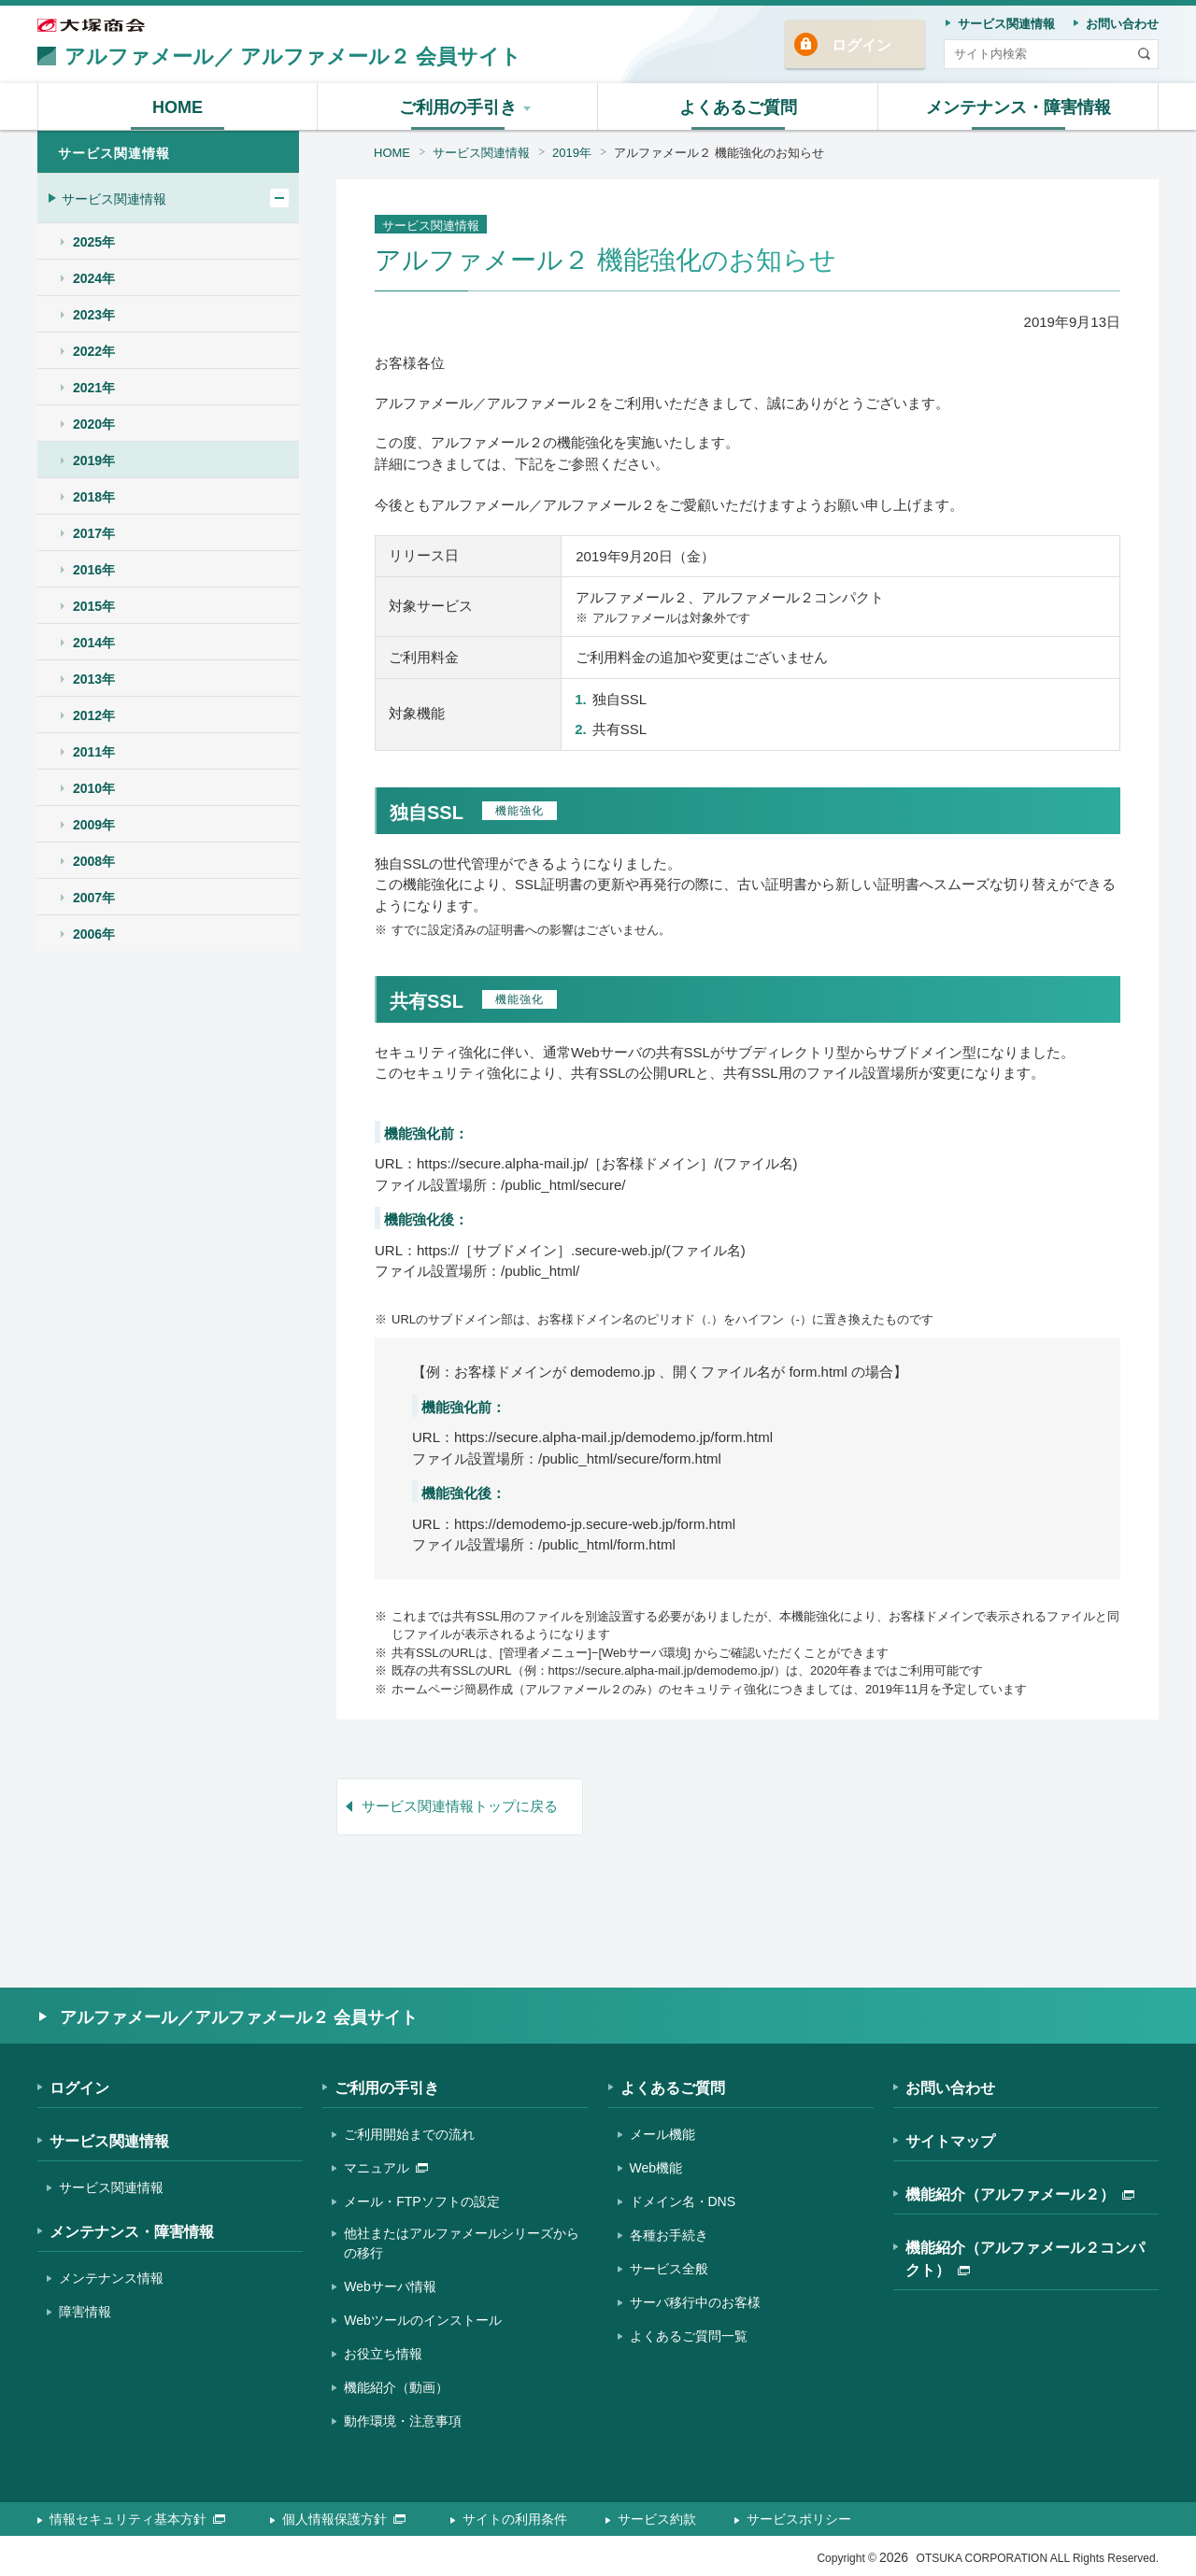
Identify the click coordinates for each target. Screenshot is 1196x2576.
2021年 (94, 387)
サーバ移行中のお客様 (695, 2302)
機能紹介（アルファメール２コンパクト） (1025, 2259)
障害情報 (85, 2311)
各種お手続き (669, 2235)
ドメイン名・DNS (683, 2201)
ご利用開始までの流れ (409, 2134)
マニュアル (386, 2167)
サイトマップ (950, 2141)
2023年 (94, 314)
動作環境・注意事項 (403, 2420)
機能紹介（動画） (396, 2387)
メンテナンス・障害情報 (132, 2232)
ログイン (861, 45)
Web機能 (656, 2167)
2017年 (94, 533)
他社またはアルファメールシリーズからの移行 (461, 2243)
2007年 (94, 897)
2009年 (94, 824)
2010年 (94, 788)
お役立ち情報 (383, 2353)
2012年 (94, 715)
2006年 (94, 934)
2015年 (94, 606)
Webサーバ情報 (390, 2286)
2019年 (571, 153)
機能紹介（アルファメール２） (1019, 2194)
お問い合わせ (950, 2088)
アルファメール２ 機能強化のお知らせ (719, 153)
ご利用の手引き (387, 2088)
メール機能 (662, 2134)
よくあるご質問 (672, 2088)
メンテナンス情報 (111, 2278)
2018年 (94, 496)
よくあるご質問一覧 (689, 2335)
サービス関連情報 (481, 153)
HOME (392, 153)
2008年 (94, 861)
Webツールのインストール (423, 2320)
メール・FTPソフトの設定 (421, 2201)
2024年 (94, 278)
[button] (458, 106)
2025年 (94, 241)
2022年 (94, 351)
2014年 (94, 642)
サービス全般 (669, 2268)
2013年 (94, 679)
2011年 (94, 751)
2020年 (94, 424)
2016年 (94, 569)
